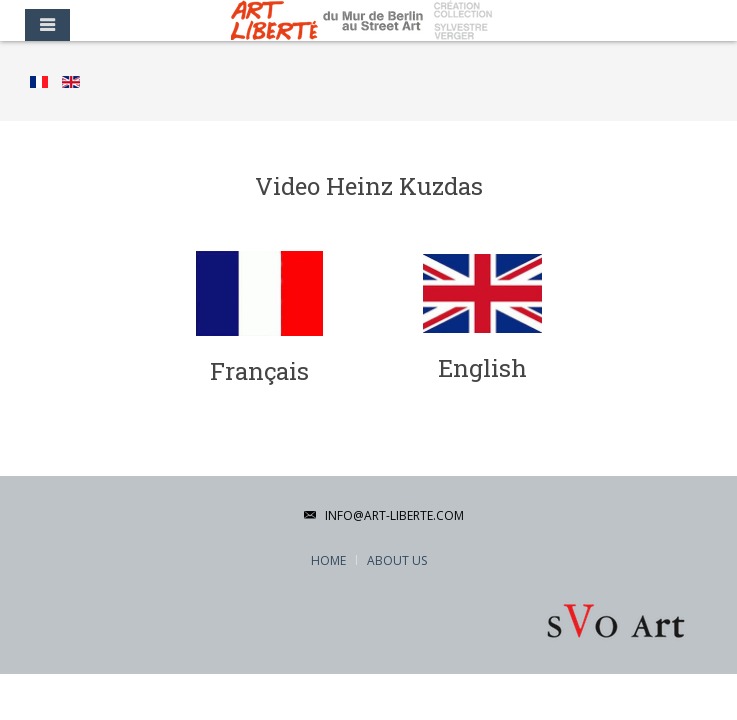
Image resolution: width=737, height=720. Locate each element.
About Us (397, 560)
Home (328, 560)
